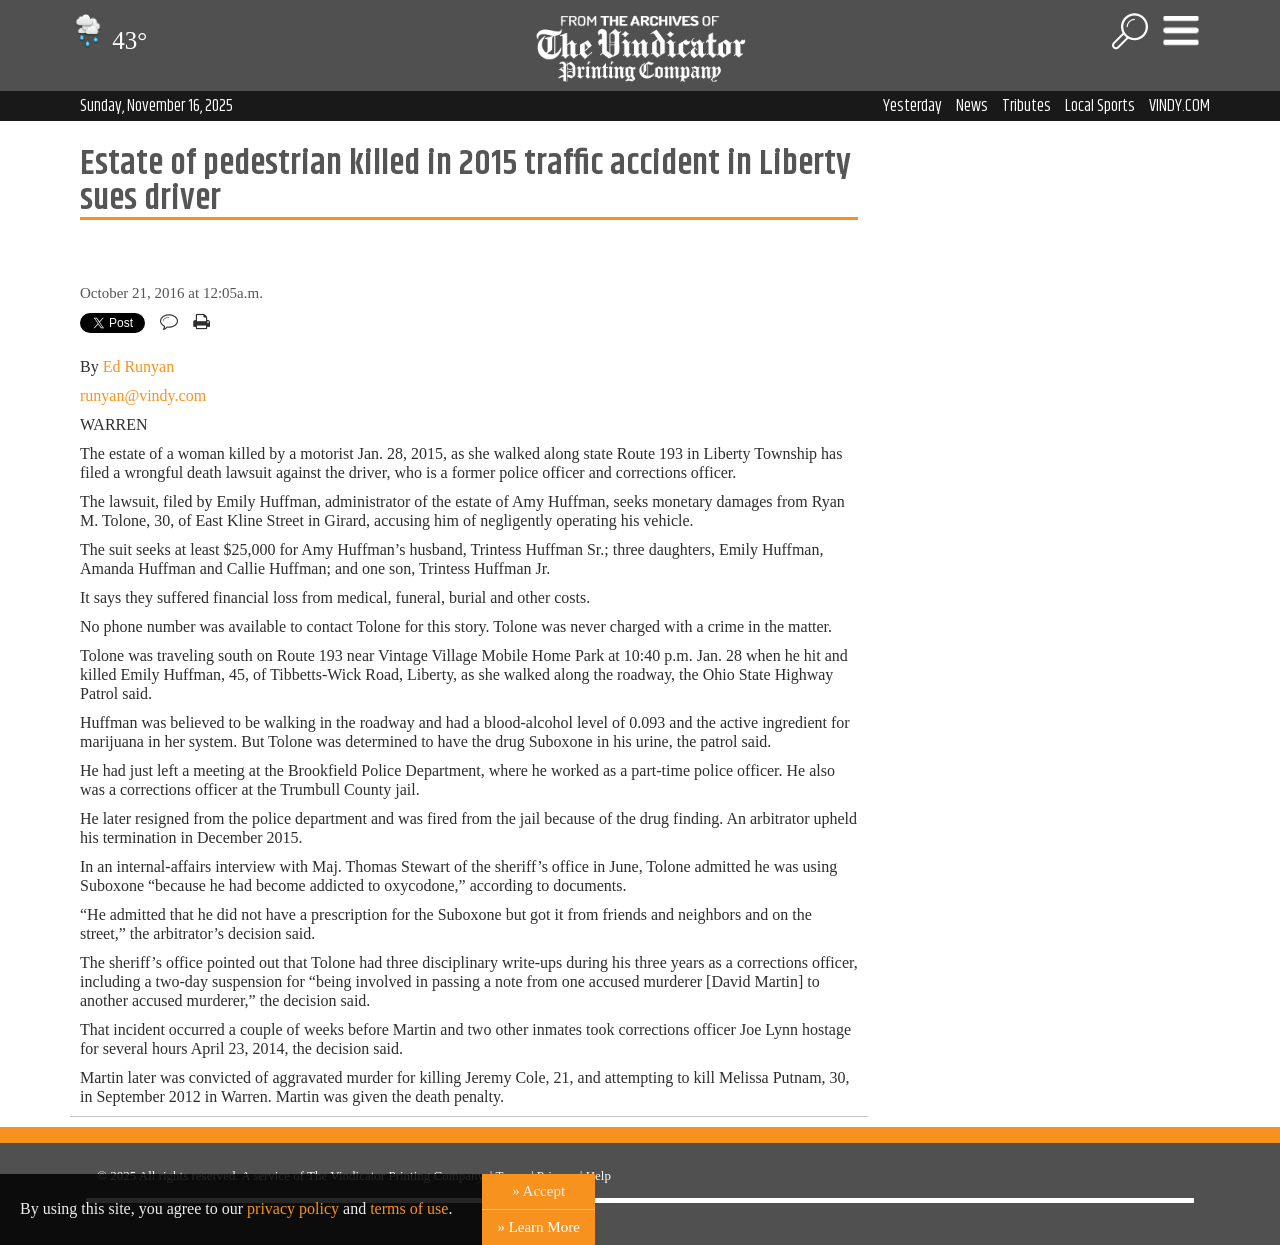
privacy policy (293, 1208)
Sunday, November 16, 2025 (156, 106)
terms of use (409, 1208)
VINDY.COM (1179, 106)
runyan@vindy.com (143, 395)
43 (108, 40)
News (972, 106)
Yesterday (912, 106)
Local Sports (1100, 106)
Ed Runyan (139, 366)
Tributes (1026, 106)
